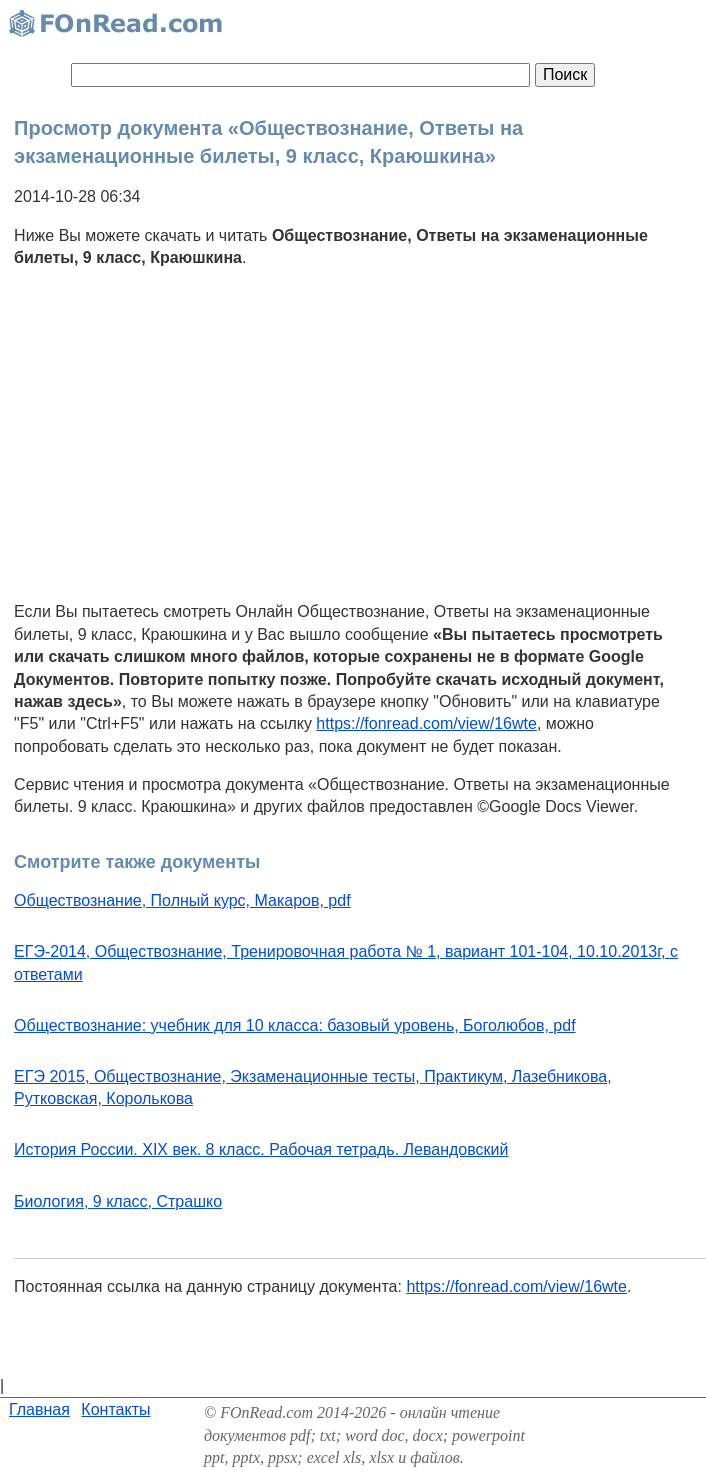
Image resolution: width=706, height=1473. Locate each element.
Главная (39, 1409)
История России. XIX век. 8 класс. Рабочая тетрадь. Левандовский (261, 1149)
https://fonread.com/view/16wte (426, 723)
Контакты (115, 1409)
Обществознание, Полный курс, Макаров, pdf (182, 900)
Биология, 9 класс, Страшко (118, 1201)
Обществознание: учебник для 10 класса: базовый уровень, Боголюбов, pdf (294, 1025)
